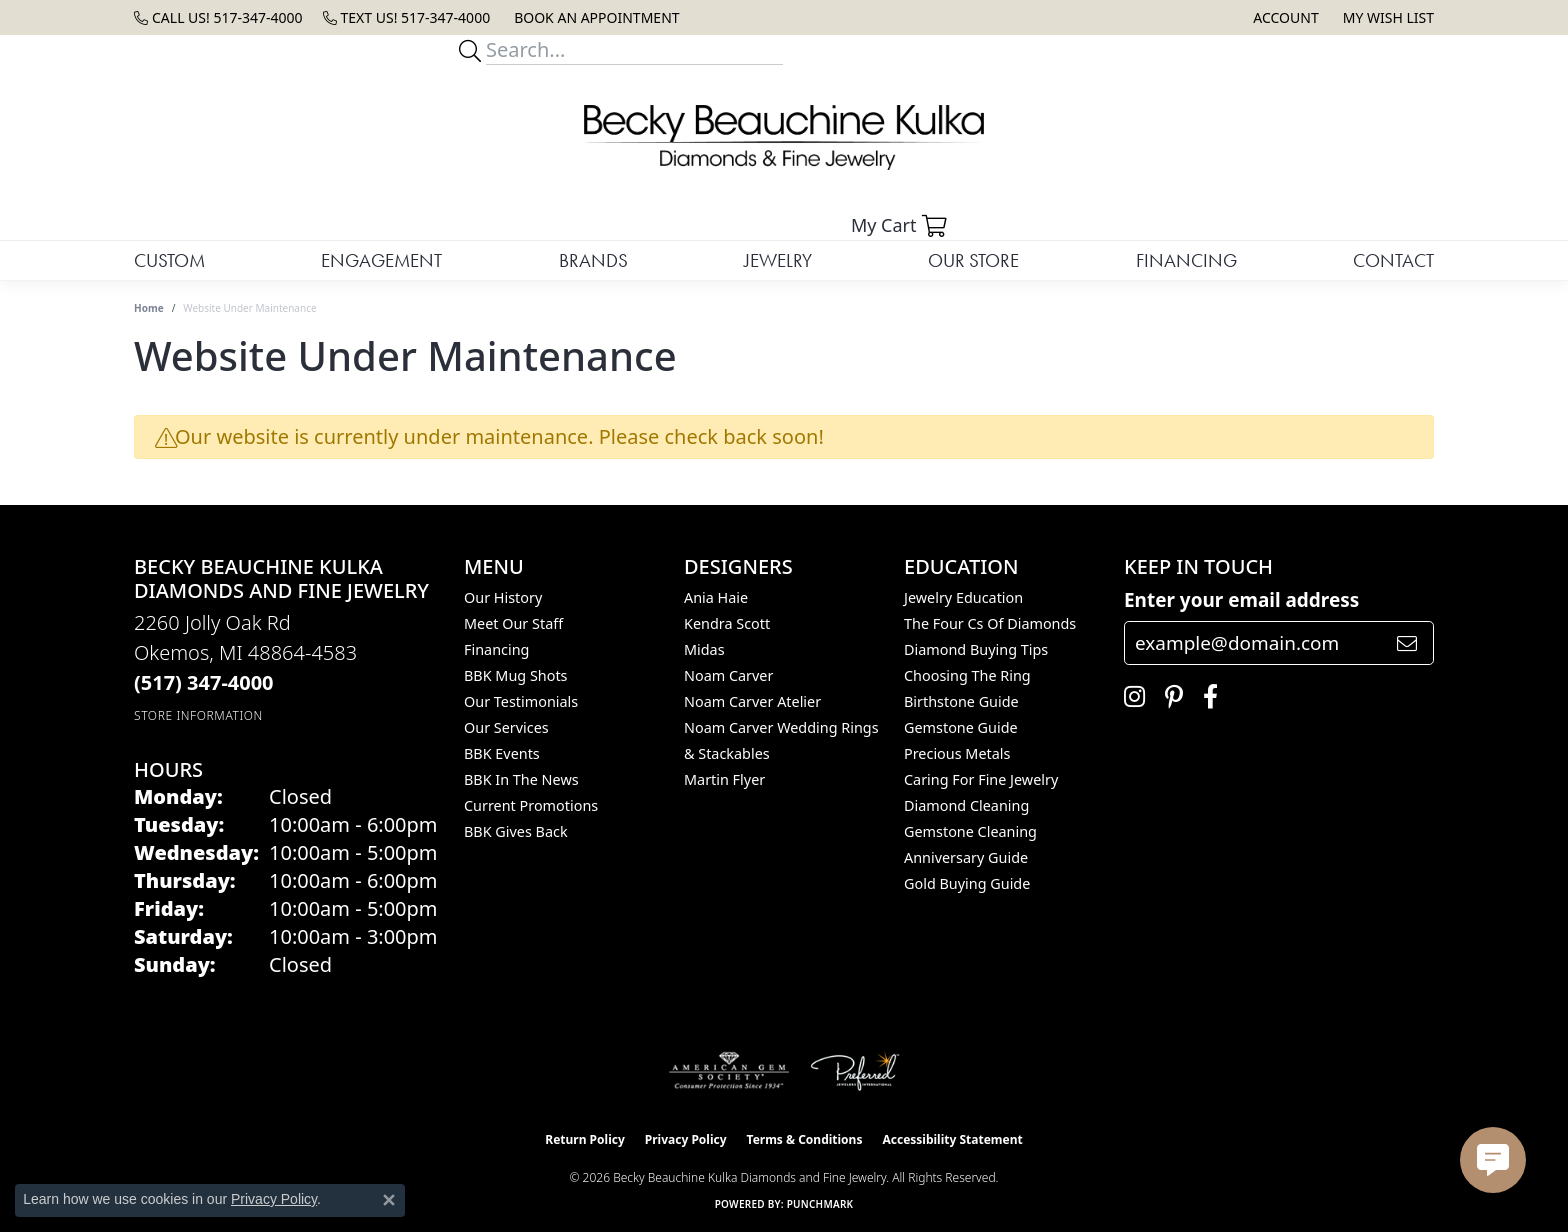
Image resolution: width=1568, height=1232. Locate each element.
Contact (1393, 260)
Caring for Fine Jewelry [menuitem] (981, 779)
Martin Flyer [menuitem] (724, 779)
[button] (1283, 17)
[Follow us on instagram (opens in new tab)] (1129, 697)
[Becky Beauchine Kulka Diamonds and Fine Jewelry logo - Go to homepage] (784, 137)
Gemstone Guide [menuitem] (961, 727)
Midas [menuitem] (704, 649)
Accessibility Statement (952, 1139)
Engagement (381, 260)
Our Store (973, 260)
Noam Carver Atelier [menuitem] (752, 701)
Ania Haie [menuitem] (716, 597)
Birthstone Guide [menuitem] (961, 701)
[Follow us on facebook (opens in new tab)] (1205, 697)
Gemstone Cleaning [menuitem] (970, 831)
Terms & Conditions (805, 1139)
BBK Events (502, 753)
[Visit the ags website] (729, 1071)
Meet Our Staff (513, 623)
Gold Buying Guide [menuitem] (967, 883)
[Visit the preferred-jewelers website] (855, 1071)
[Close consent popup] (389, 1200)
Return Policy (585, 1139)
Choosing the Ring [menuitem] (967, 675)
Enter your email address (1241, 600)
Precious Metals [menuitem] (957, 753)
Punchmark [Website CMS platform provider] (820, 1204)
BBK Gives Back (516, 831)
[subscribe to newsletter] (1407, 643)
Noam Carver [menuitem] (728, 675)
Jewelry (778, 260)
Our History (503, 597)
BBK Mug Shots (515, 675)
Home (149, 308)
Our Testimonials (521, 701)
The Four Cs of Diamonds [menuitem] (990, 623)
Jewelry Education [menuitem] (963, 597)
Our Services (506, 727)
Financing (1186, 260)
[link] (218, 17)
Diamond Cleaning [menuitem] (966, 805)
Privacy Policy (686, 1139)
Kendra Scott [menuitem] (727, 623)
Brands (593, 260)
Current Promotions (531, 805)
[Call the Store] (204, 682)
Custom (169, 260)
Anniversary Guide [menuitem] (966, 857)
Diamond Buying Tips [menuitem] (976, 649)
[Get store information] (198, 715)
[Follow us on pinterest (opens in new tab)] (1169, 697)
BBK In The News (521, 779)
